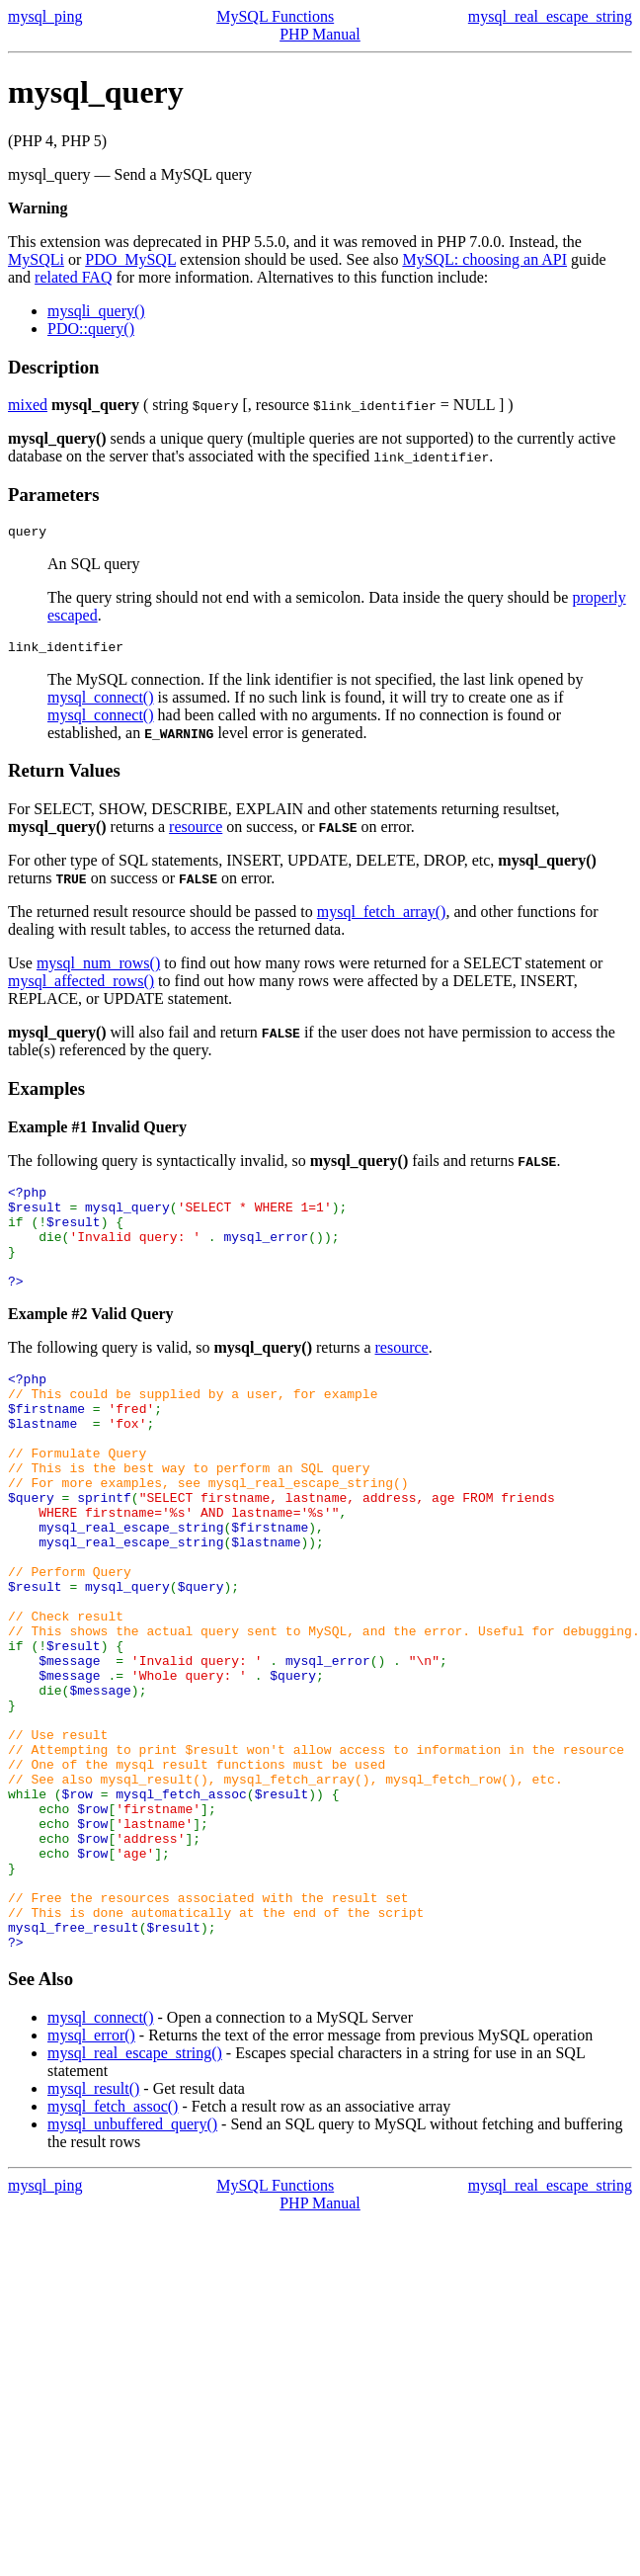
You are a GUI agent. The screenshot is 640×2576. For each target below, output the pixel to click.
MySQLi (36, 259)
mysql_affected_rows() (81, 986)
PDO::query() (90, 328)
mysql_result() (93, 2230)
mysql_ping (45, 16)
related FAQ (73, 277)
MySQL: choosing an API (484, 259)
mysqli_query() (96, 310)
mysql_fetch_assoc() (112, 2248)
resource (195, 832)
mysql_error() (91, 2177)
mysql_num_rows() (98, 968)
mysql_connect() (100, 703)
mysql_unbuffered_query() (132, 2266)
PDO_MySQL (130, 259)
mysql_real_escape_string (550, 16)
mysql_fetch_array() (381, 917)
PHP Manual (320, 34)
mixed (27, 404)
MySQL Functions (275, 16)
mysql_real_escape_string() (134, 2195)
